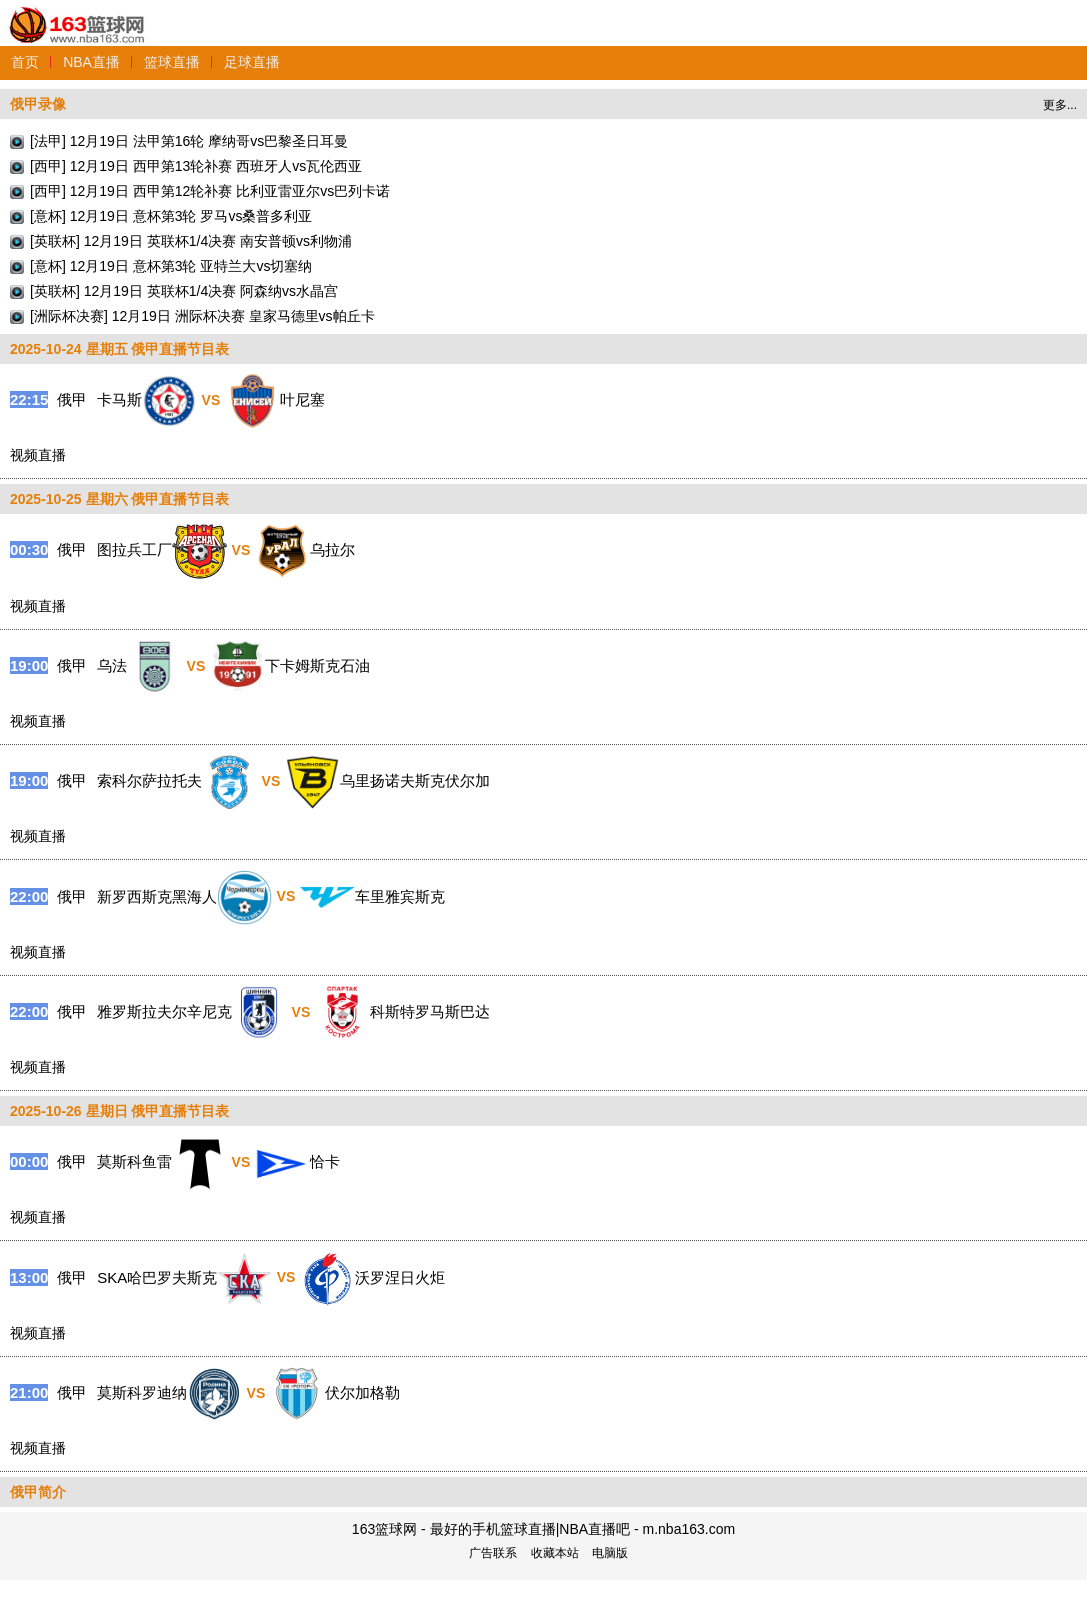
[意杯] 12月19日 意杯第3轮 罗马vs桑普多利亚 (171, 216)
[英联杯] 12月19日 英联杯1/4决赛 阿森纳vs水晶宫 (184, 291)
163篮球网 (77, 13)
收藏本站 (555, 1553)
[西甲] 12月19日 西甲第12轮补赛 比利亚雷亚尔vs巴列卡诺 (210, 191)
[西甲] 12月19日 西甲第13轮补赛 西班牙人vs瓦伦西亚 (196, 166)
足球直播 (252, 62)
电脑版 (610, 1553)
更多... (1060, 105)
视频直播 (38, 455)
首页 (25, 62)
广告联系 (493, 1553)
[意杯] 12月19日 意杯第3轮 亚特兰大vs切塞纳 (171, 266)
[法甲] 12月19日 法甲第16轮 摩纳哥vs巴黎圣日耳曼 (189, 141)
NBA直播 (91, 62)
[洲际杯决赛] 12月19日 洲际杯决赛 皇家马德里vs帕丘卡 (202, 316)
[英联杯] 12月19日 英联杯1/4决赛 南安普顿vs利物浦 (191, 241)
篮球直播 (172, 62)
